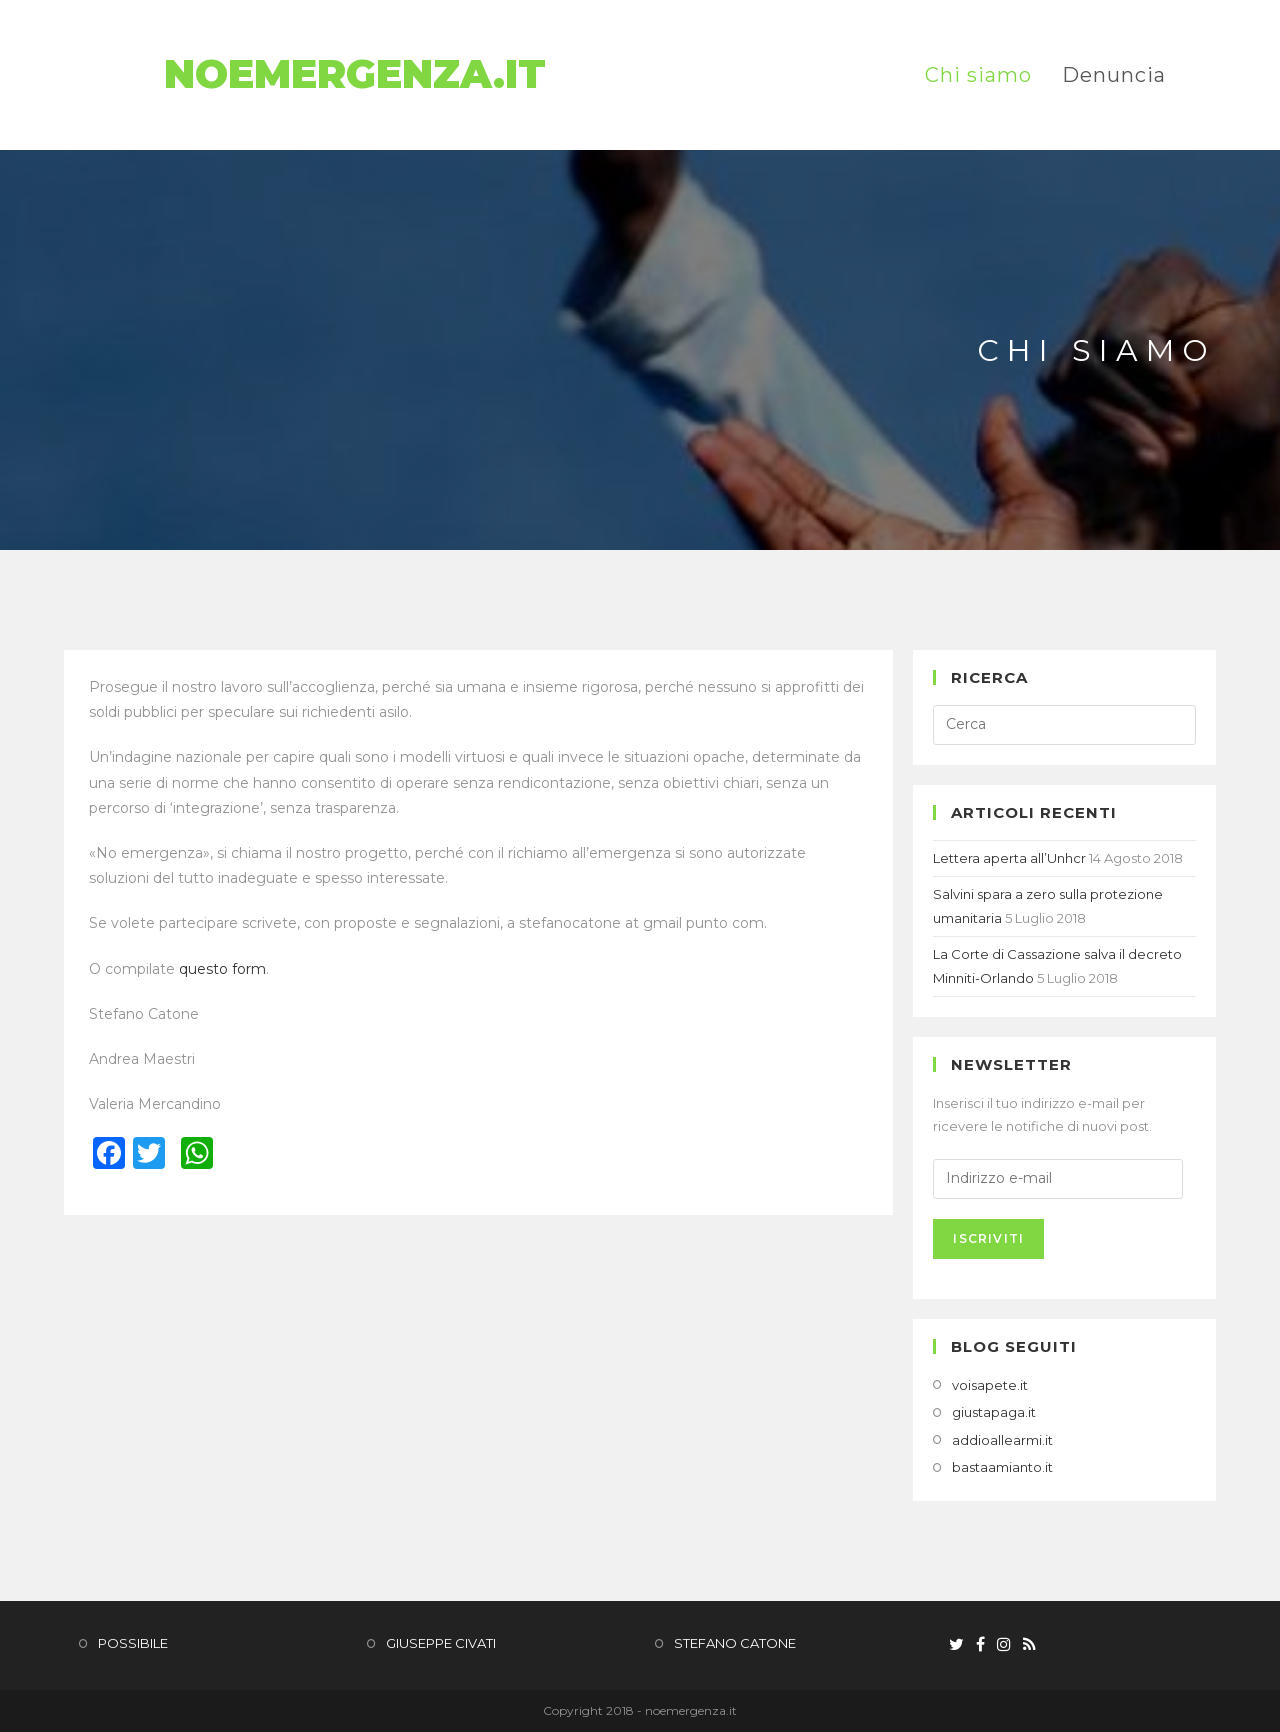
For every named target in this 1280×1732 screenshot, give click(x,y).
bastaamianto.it (1002, 1467)
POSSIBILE (133, 1643)
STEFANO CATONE (735, 1643)
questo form (222, 969)
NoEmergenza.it (359, 74)
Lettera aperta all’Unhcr (1009, 858)
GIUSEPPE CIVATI (441, 1643)
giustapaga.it (994, 1412)
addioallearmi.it (1002, 1440)
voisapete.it (990, 1385)
